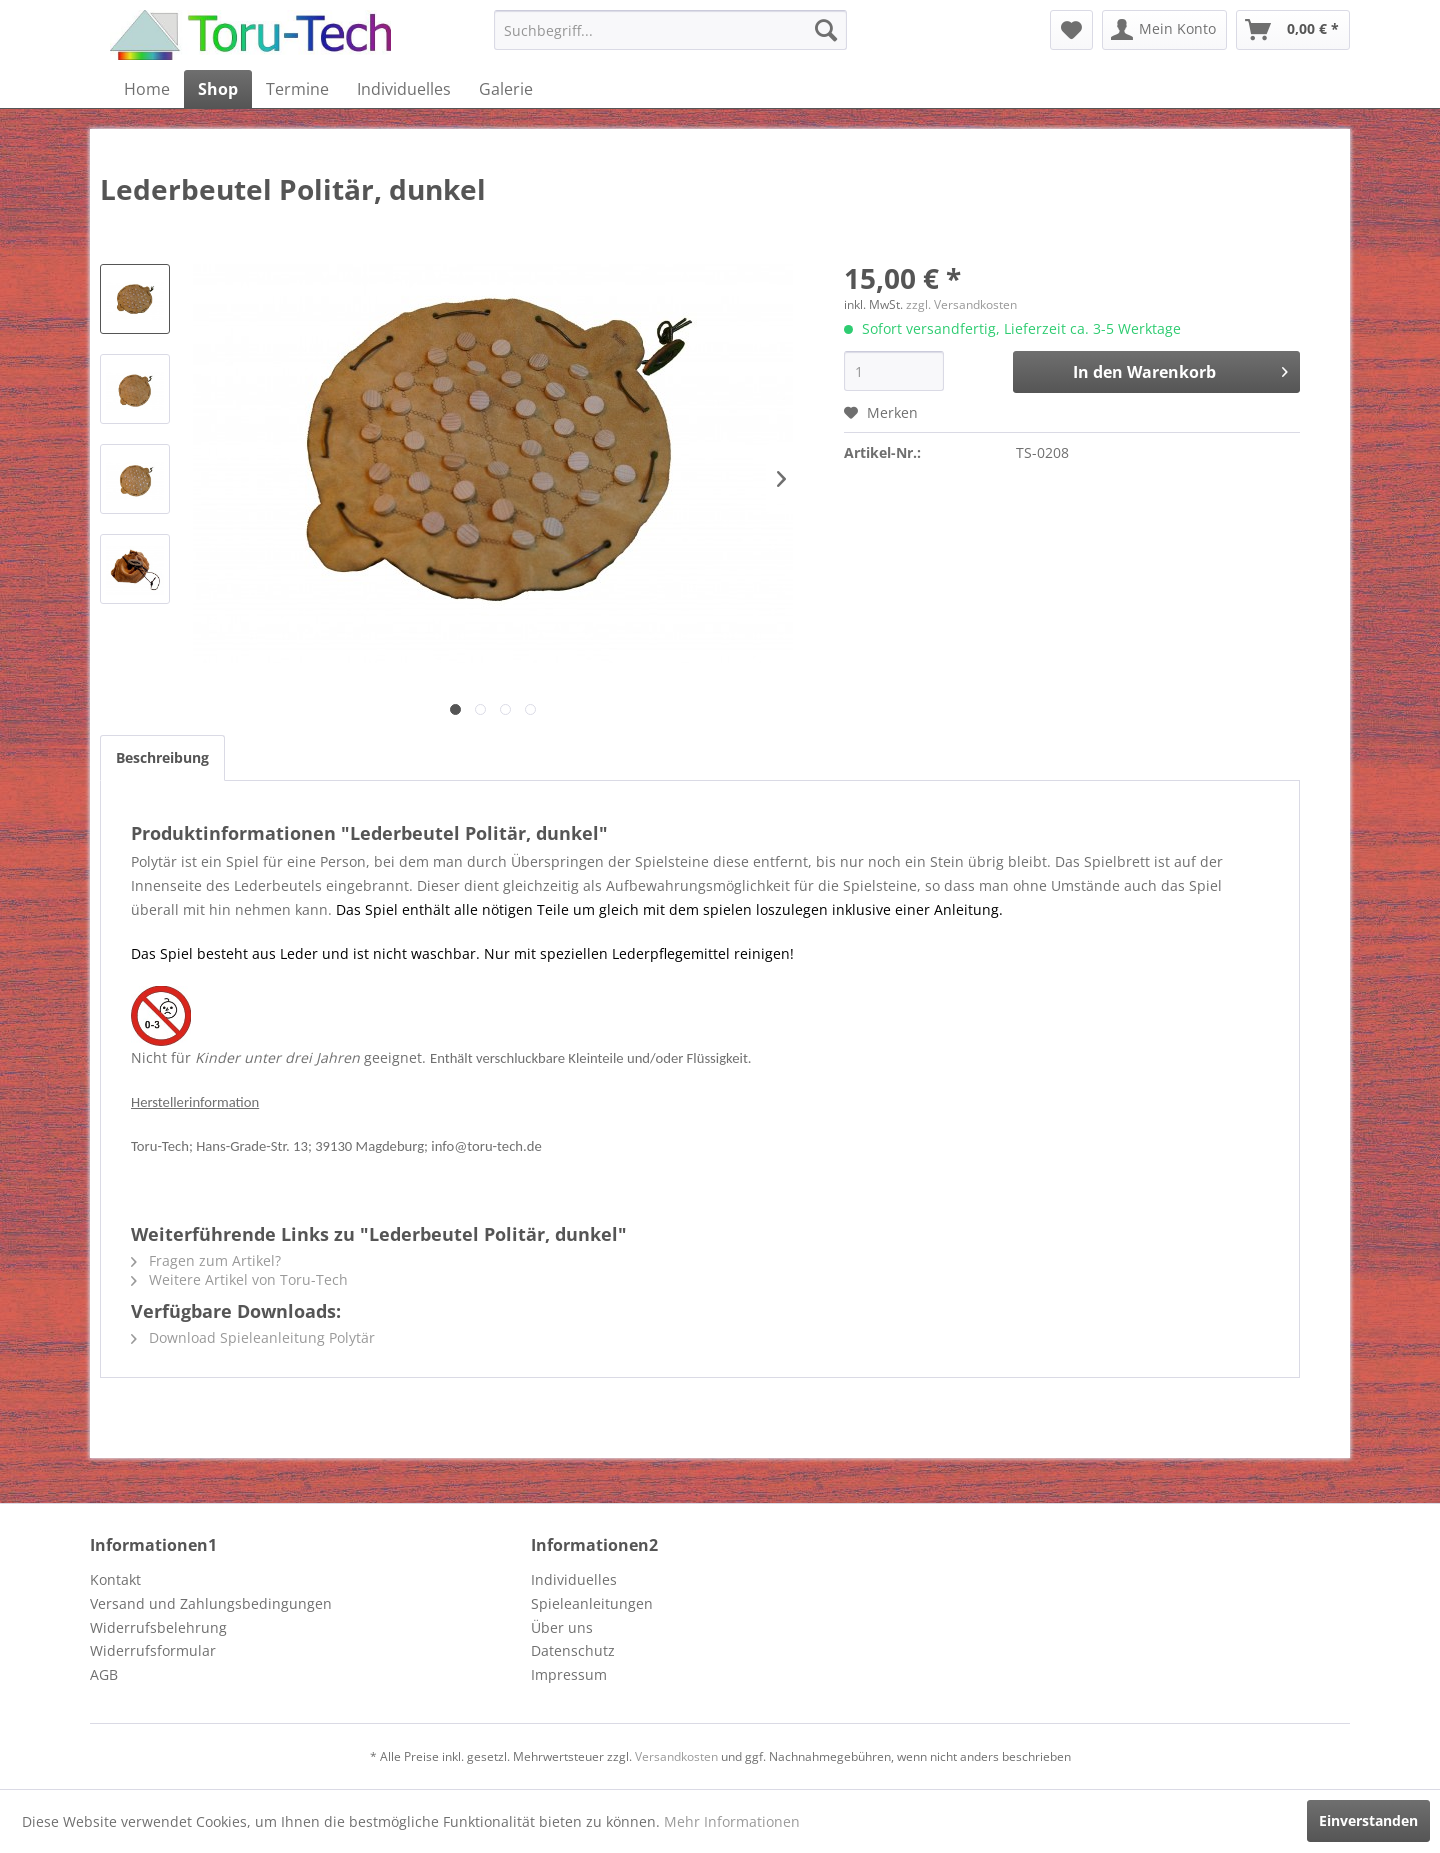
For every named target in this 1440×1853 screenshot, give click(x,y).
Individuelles (574, 1579)
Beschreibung (162, 757)
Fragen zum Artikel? (206, 1260)
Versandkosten (676, 1756)
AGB (104, 1674)
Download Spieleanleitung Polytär (253, 1337)
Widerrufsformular (153, 1650)
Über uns (562, 1627)
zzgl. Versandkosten (961, 304)
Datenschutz (573, 1650)
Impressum (569, 1674)
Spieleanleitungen (592, 1603)
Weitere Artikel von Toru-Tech (239, 1279)
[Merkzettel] (1071, 30)
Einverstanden (1368, 1820)
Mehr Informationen (732, 1821)
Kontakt (115, 1579)
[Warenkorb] (1293, 30)
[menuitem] (670, 30)
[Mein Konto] (1164, 30)
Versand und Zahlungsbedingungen (211, 1603)
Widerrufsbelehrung (158, 1627)
